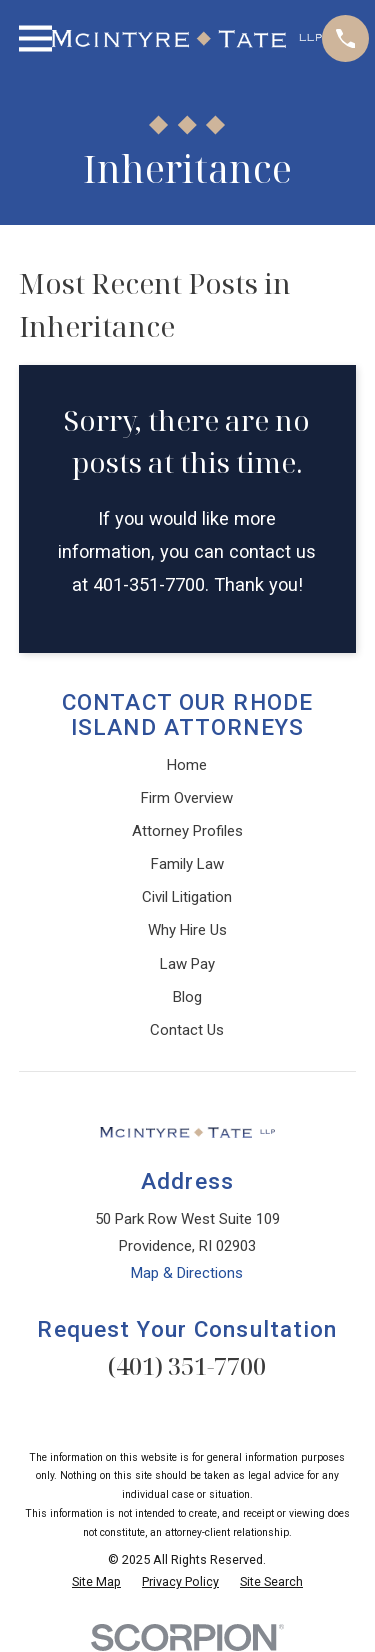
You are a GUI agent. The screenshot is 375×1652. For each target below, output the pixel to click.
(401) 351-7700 (187, 1365)
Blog (187, 997)
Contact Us (187, 1030)
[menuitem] (96, 1582)
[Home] (187, 39)
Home (187, 765)
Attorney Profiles (187, 831)
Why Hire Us (187, 930)
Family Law (187, 864)
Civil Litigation (187, 897)
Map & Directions (187, 1273)
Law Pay (187, 964)
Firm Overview (187, 798)
